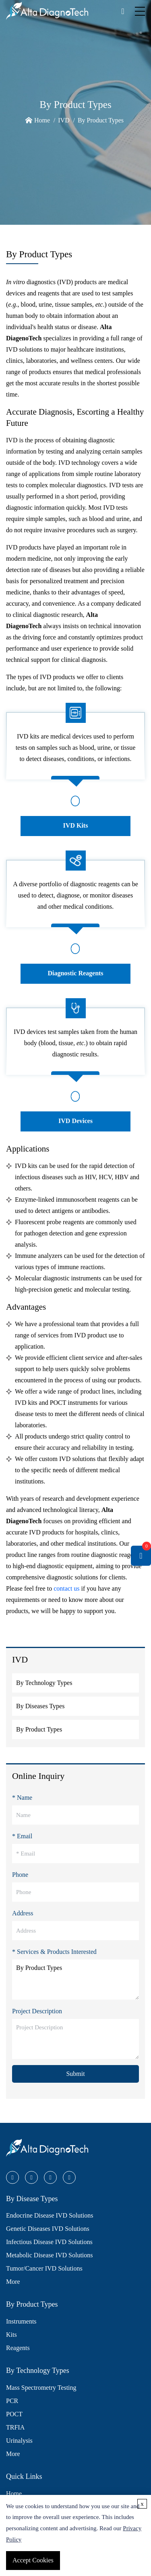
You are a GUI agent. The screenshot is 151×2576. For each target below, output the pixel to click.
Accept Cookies (33, 2560)
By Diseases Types (40, 1706)
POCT (14, 2414)
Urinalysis (19, 2440)
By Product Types (101, 120)
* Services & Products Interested (54, 1951)
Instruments (21, 2321)
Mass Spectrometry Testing (41, 2387)
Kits (11, 2334)
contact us (66, 1588)
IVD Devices (75, 1120)
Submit (75, 2073)
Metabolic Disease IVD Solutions (49, 2255)
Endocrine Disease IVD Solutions (49, 2215)
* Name (22, 1797)
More (13, 2281)
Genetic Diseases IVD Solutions (47, 2228)
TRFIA (15, 2427)
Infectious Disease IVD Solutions (49, 2241)
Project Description (37, 2011)
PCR (12, 2400)
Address (22, 1913)
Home (42, 120)
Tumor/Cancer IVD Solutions (44, 2268)
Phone (20, 1874)
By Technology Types (44, 1682)
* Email (22, 1836)
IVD (63, 120)
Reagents (18, 2347)
